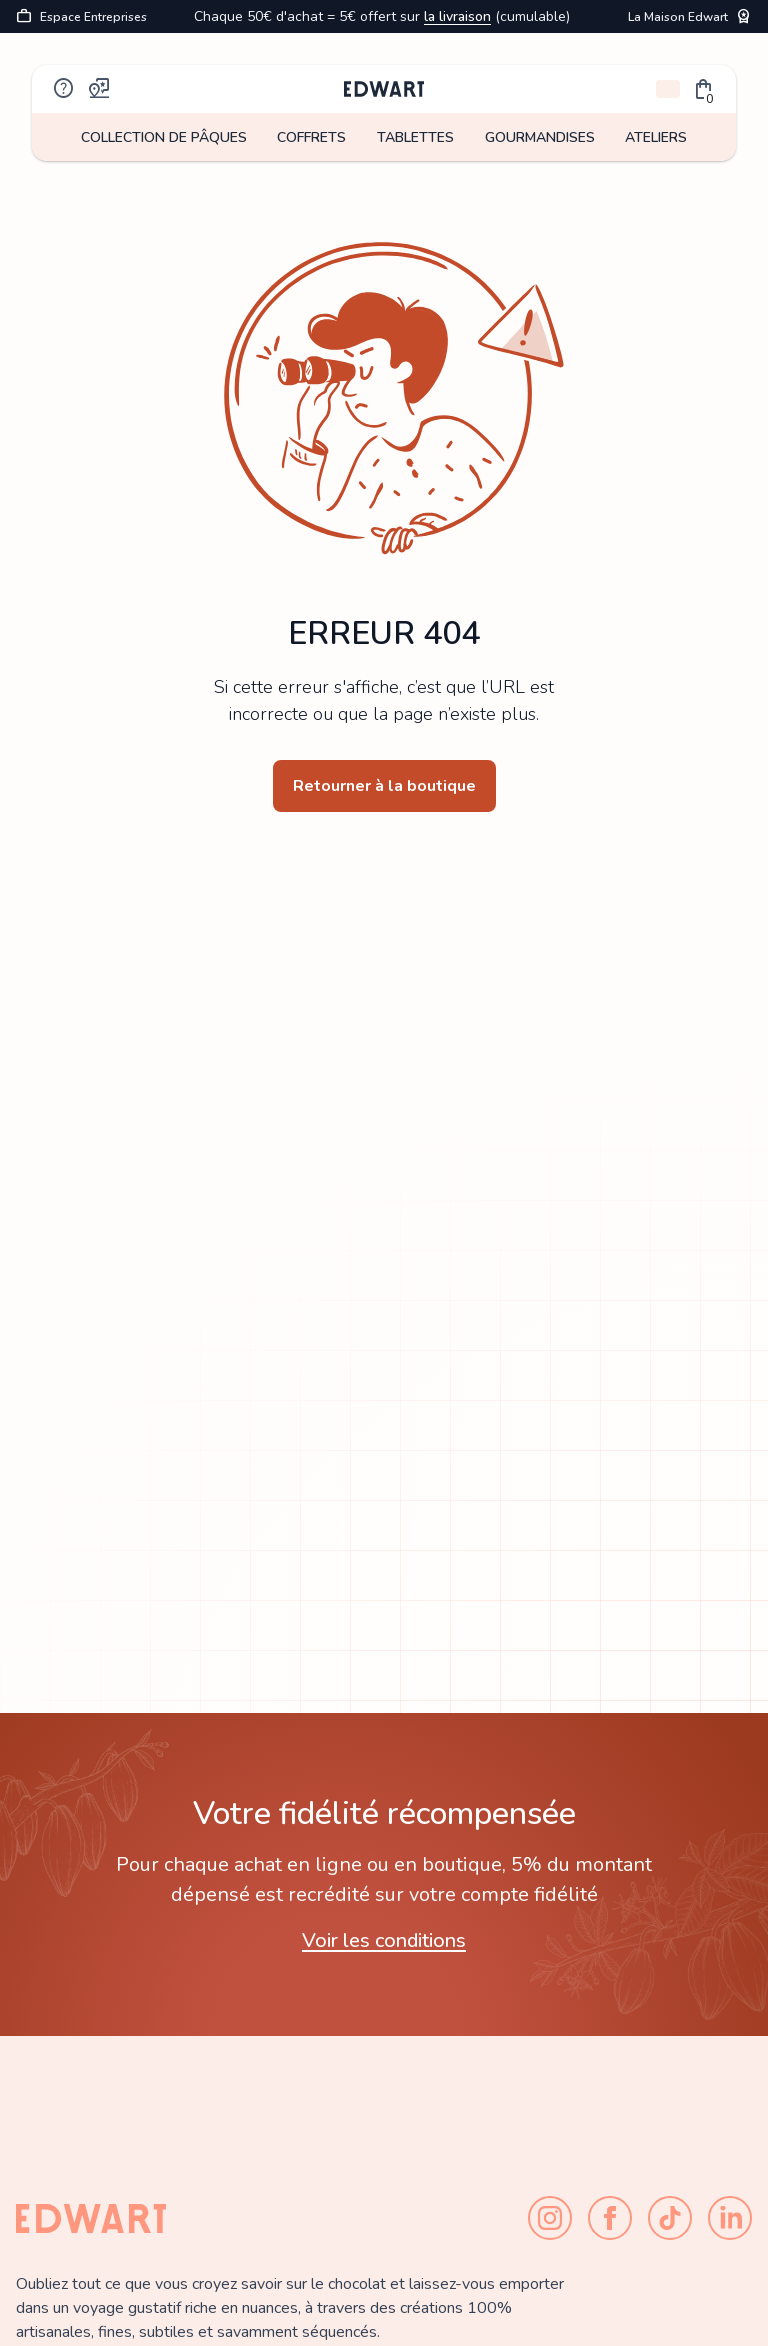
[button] (704, 89)
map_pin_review (100, 89)
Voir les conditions (384, 1940)
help (64, 89)
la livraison (457, 16)
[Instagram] (550, 2218)
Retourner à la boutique (384, 786)
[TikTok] (670, 2218)
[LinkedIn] (730, 2218)
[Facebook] (610, 2218)
